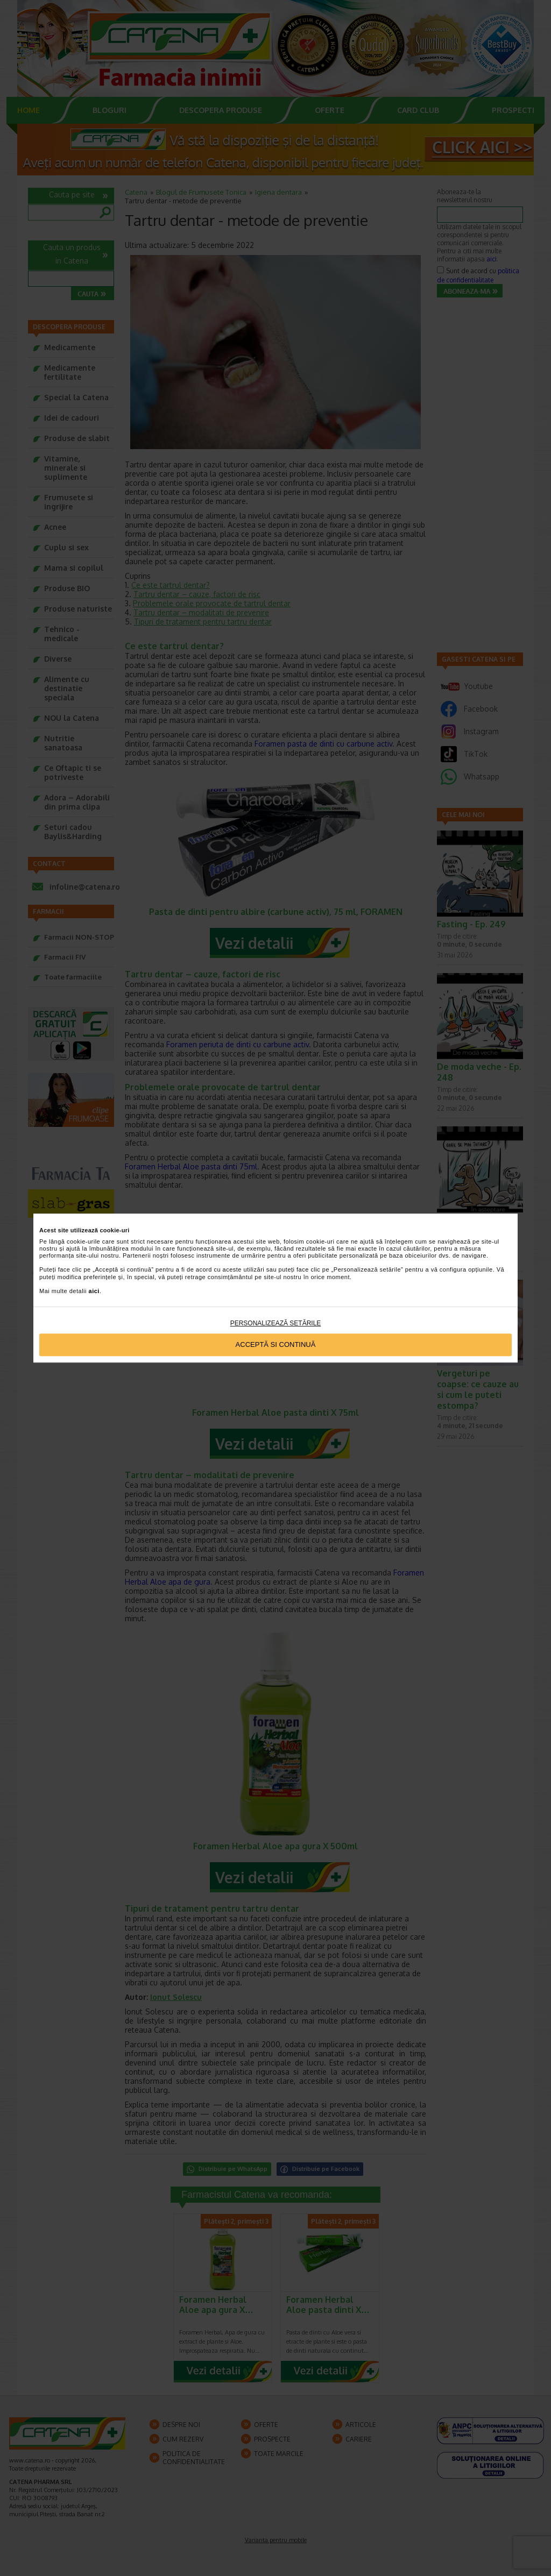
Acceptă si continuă (276, 1345)
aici (94, 1291)
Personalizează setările (275, 1323)
